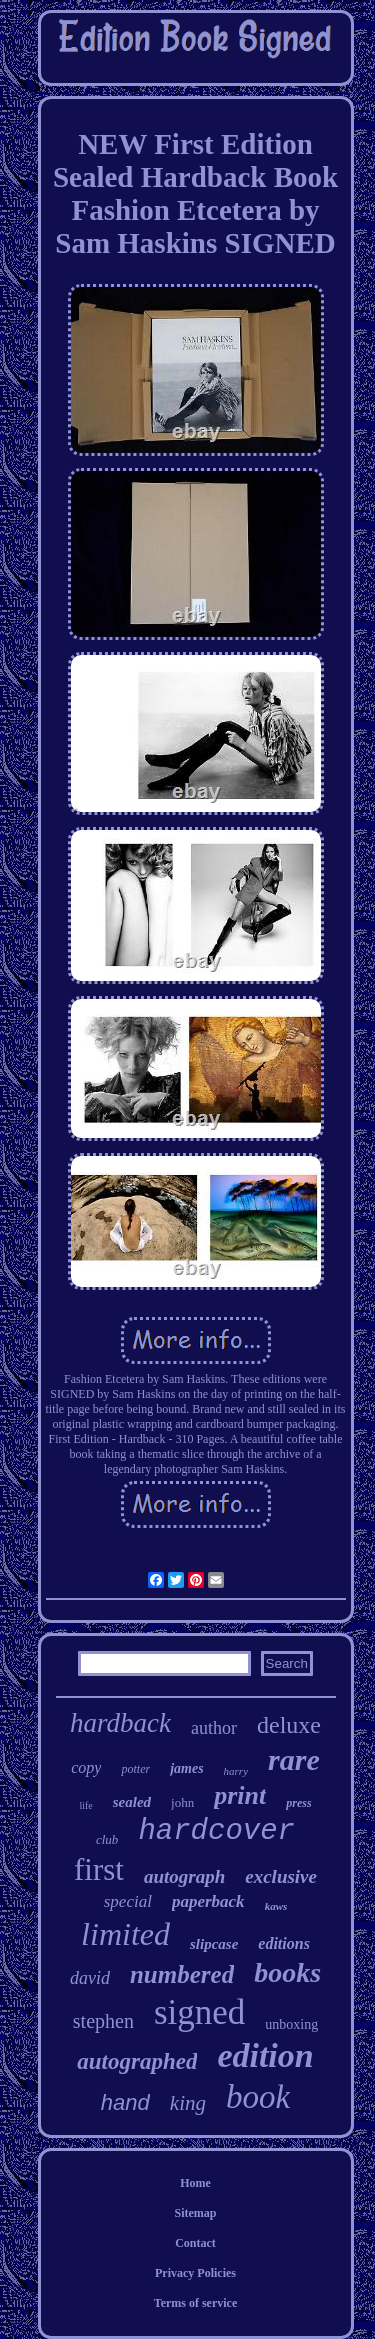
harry (236, 1771)
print (240, 1795)
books (287, 1972)
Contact (195, 2243)
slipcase (214, 1944)
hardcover (216, 1831)
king (188, 2103)
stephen (103, 2021)
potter (135, 1769)
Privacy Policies (195, 2273)
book (258, 2097)
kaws (276, 1906)
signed (199, 2012)
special (128, 1901)
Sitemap (196, 2213)
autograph (184, 1876)
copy (86, 1767)
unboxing (291, 2024)
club (107, 1839)
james (186, 1768)
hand (125, 2102)
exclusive (281, 1876)
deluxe (289, 1725)
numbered (182, 1974)
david (90, 1978)
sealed (132, 1802)
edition (265, 2055)
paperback (208, 1901)
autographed (137, 2061)
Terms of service (196, 2303)
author (214, 1728)
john (182, 1802)
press (298, 1803)
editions (284, 1943)
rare (294, 1759)
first (99, 1869)
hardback (120, 1723)
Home (195, 2183)
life (85, 1805)
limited (125, 1934)
